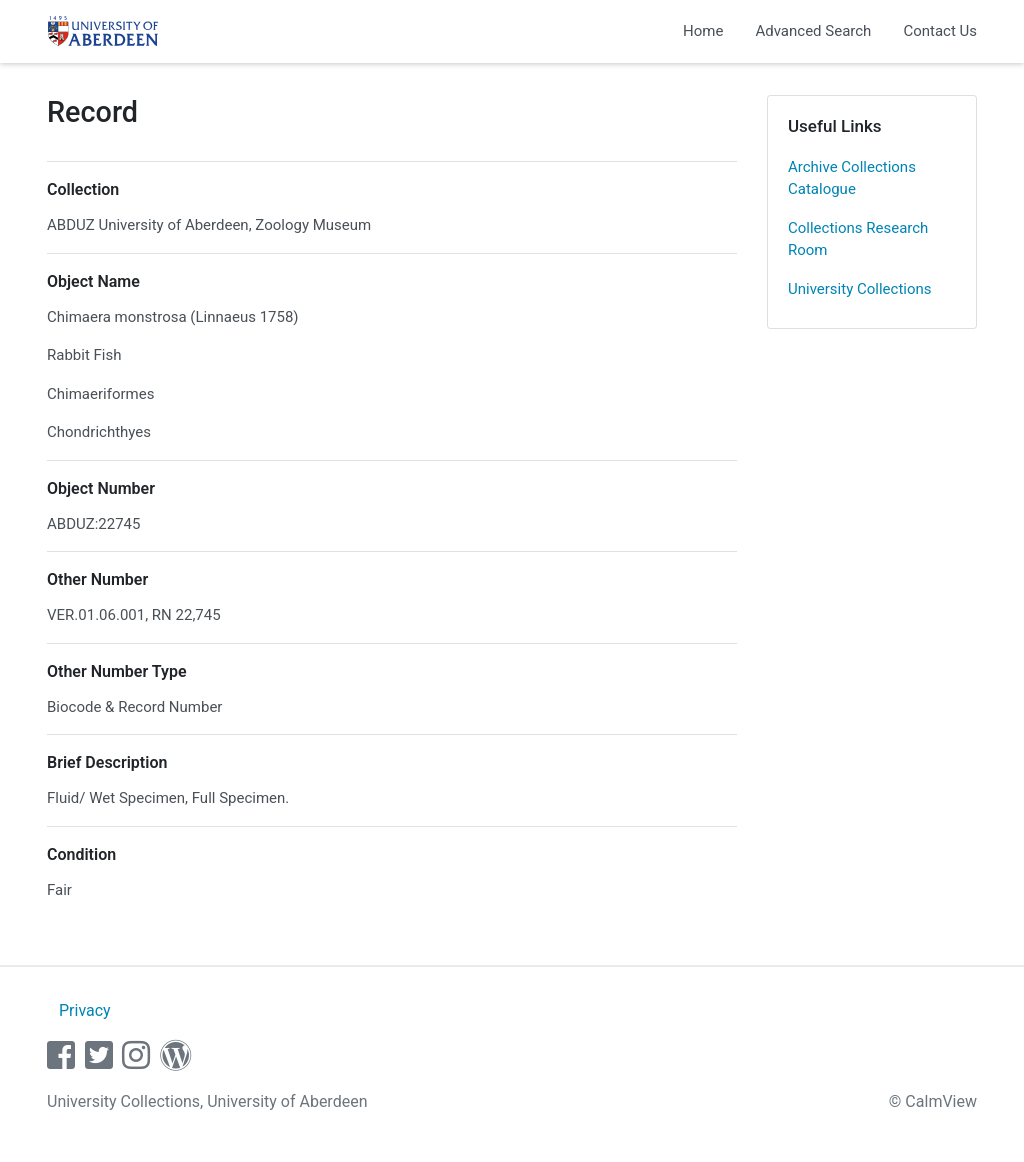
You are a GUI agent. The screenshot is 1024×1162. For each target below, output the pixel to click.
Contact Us (940, 31)
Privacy (85, 1010)
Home (703, 31)
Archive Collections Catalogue (852, 178)
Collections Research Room (858, 239)
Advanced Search (813, 31)
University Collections (860, 289)
